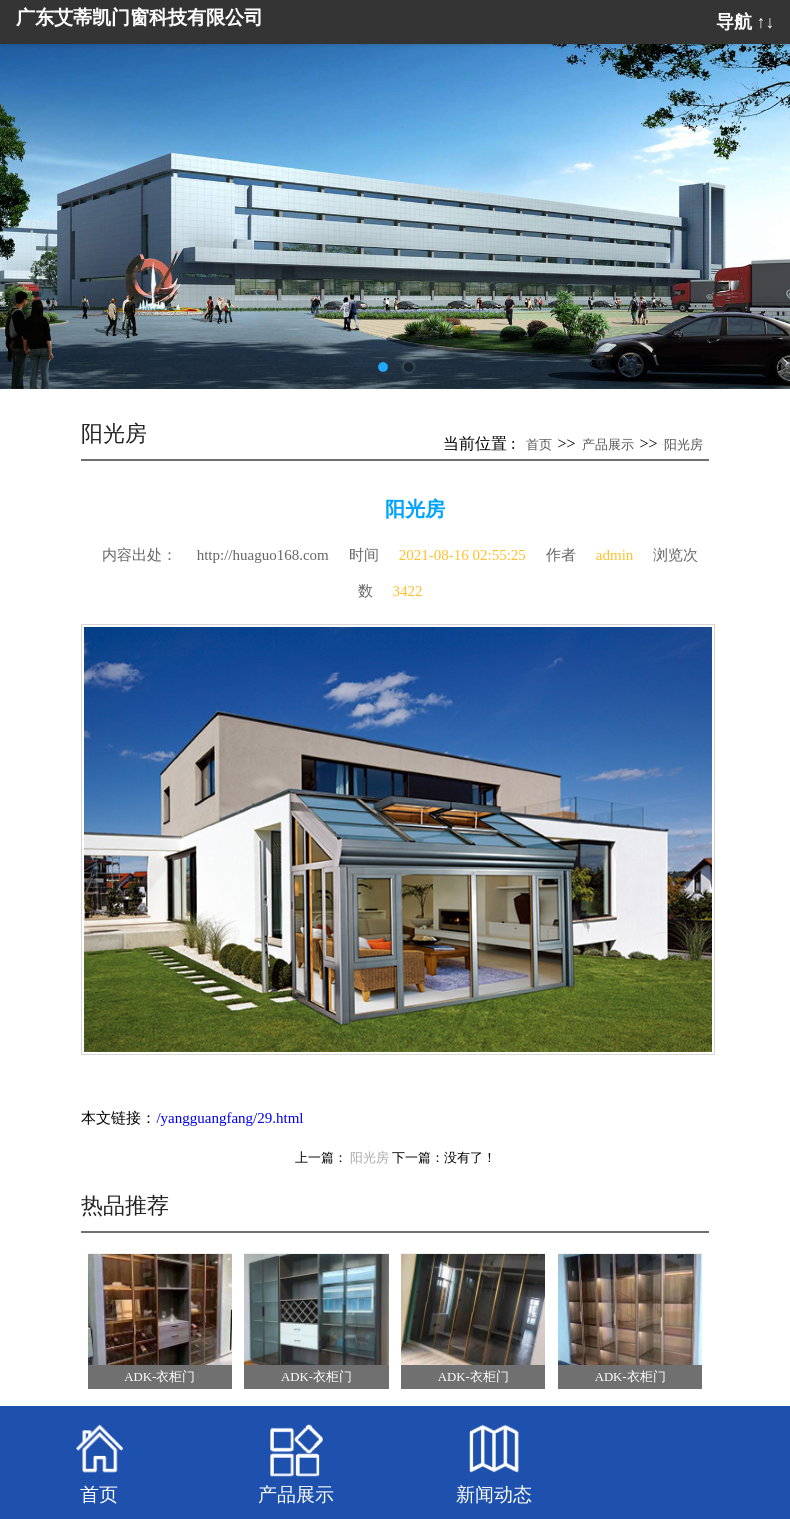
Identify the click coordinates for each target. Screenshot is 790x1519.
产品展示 (608, 444)
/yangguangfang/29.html (229, 1118)
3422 (408, 591)
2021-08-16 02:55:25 (462, 555)
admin (615, 555)
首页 (539, 444)
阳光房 (683, 444)
